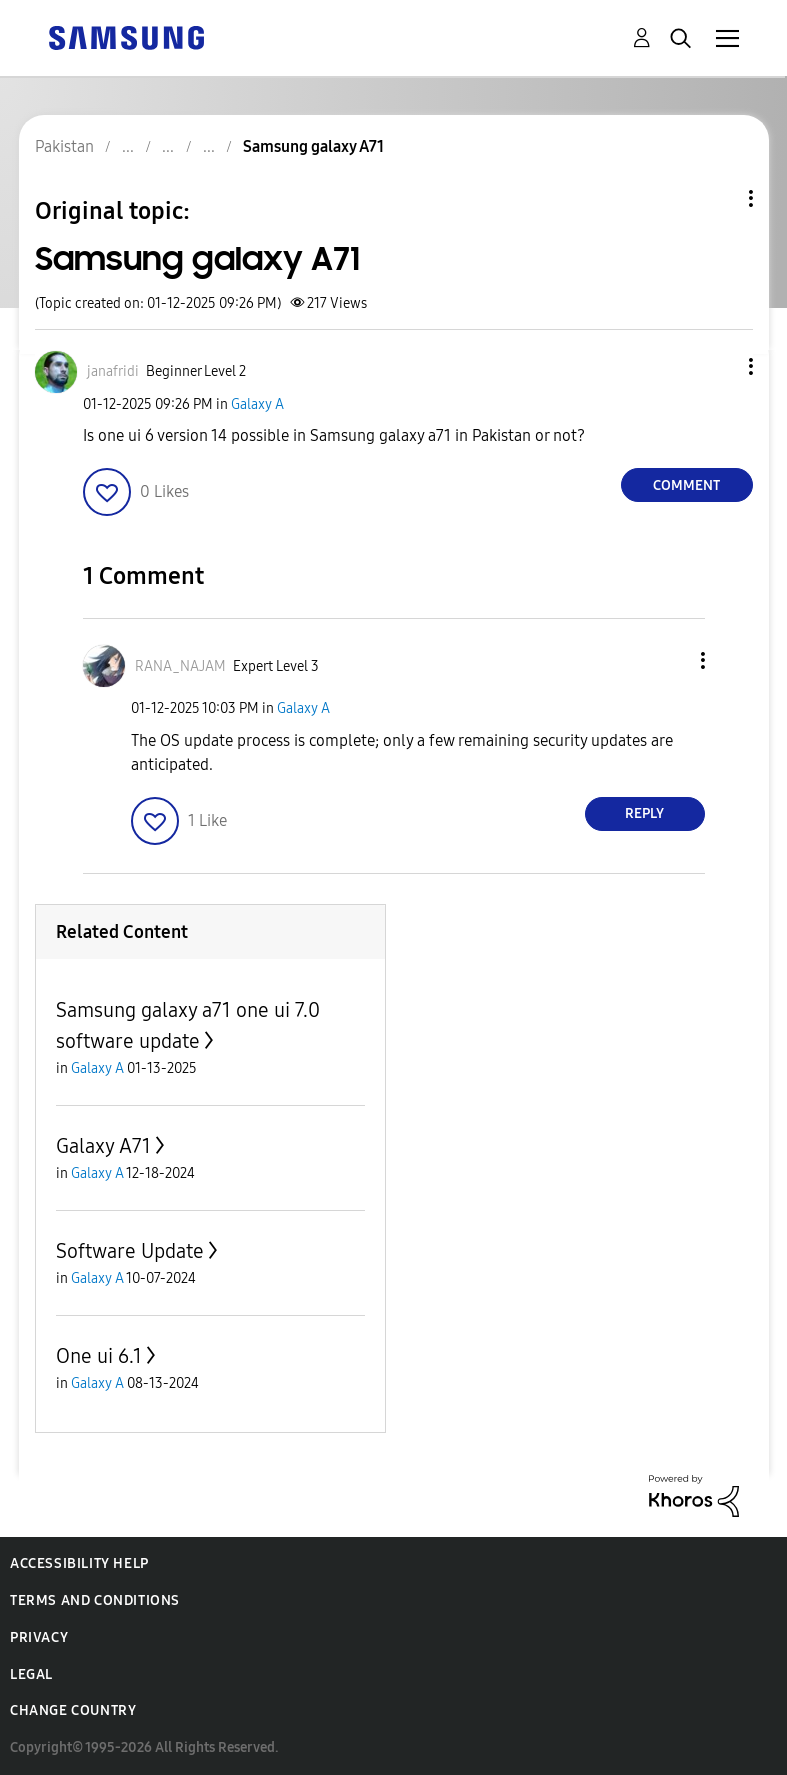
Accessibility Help (79, 1563)
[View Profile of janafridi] (113, 371)
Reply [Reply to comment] (644, 813)
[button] (717, 366)
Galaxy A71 (103, 1146)
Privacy (39, 1637)
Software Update (130, 1251)
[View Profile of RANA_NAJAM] (180, 666)
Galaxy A (257, 404)
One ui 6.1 (99, 1356)
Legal (31, 1674)
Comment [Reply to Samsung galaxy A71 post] (686, 485)
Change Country (73, 1710)
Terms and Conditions (95, 1600)
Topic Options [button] (717, 198)
